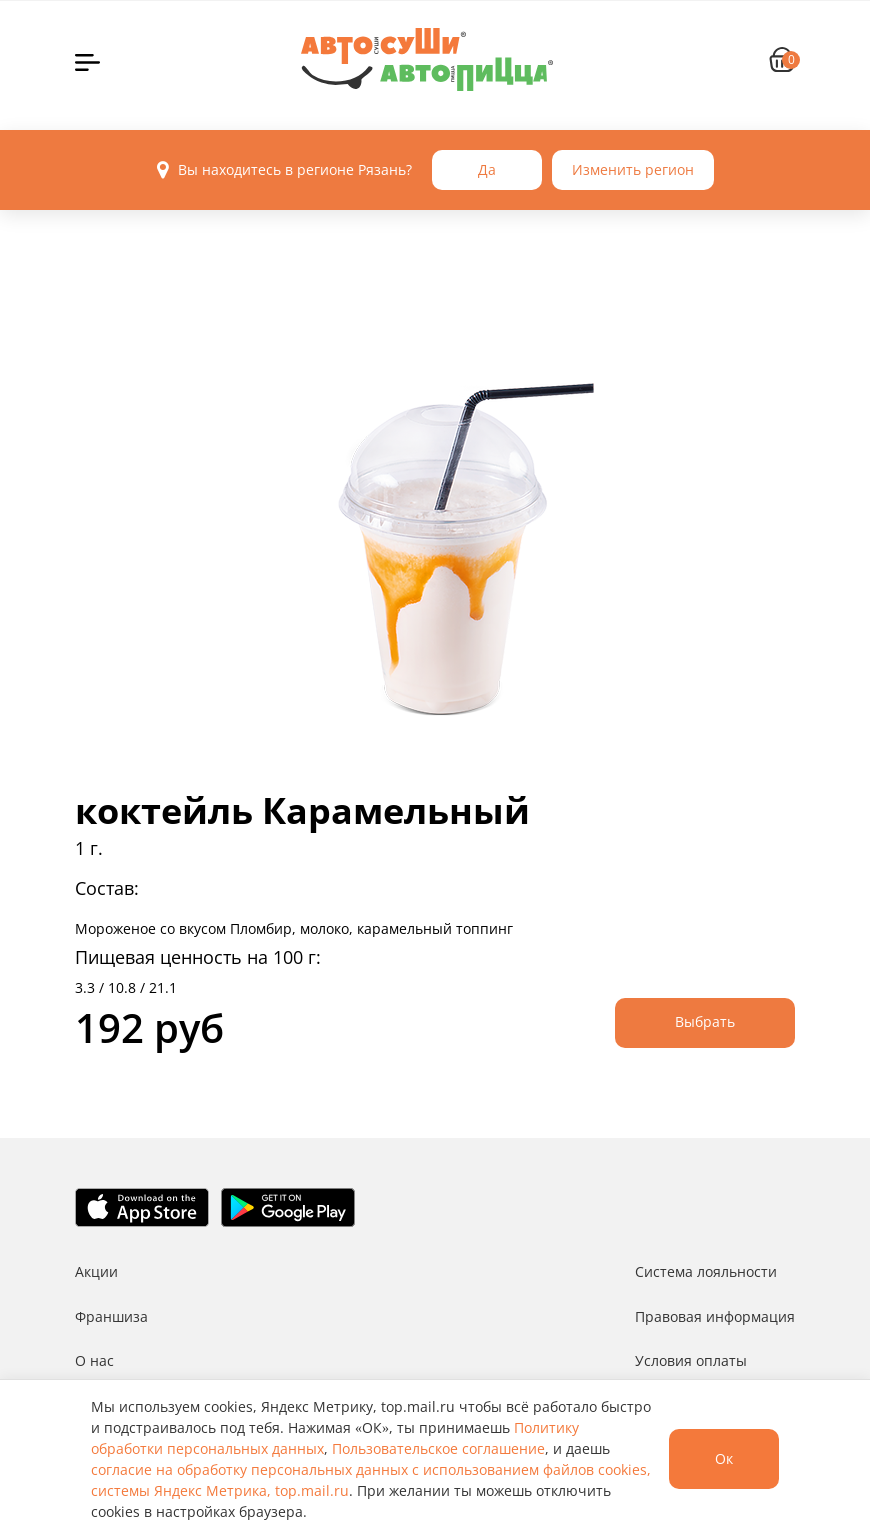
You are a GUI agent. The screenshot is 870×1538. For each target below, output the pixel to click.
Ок (724, 1458)
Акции (96, 1271)
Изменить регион (633, 169)
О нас (94, 1360)
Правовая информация (715, 1316)
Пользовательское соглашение (438, 1448)
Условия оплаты (691, 1360)
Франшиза (111, 1316)
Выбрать (705, 1021)
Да (487, 169)
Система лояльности (706, 1271)
